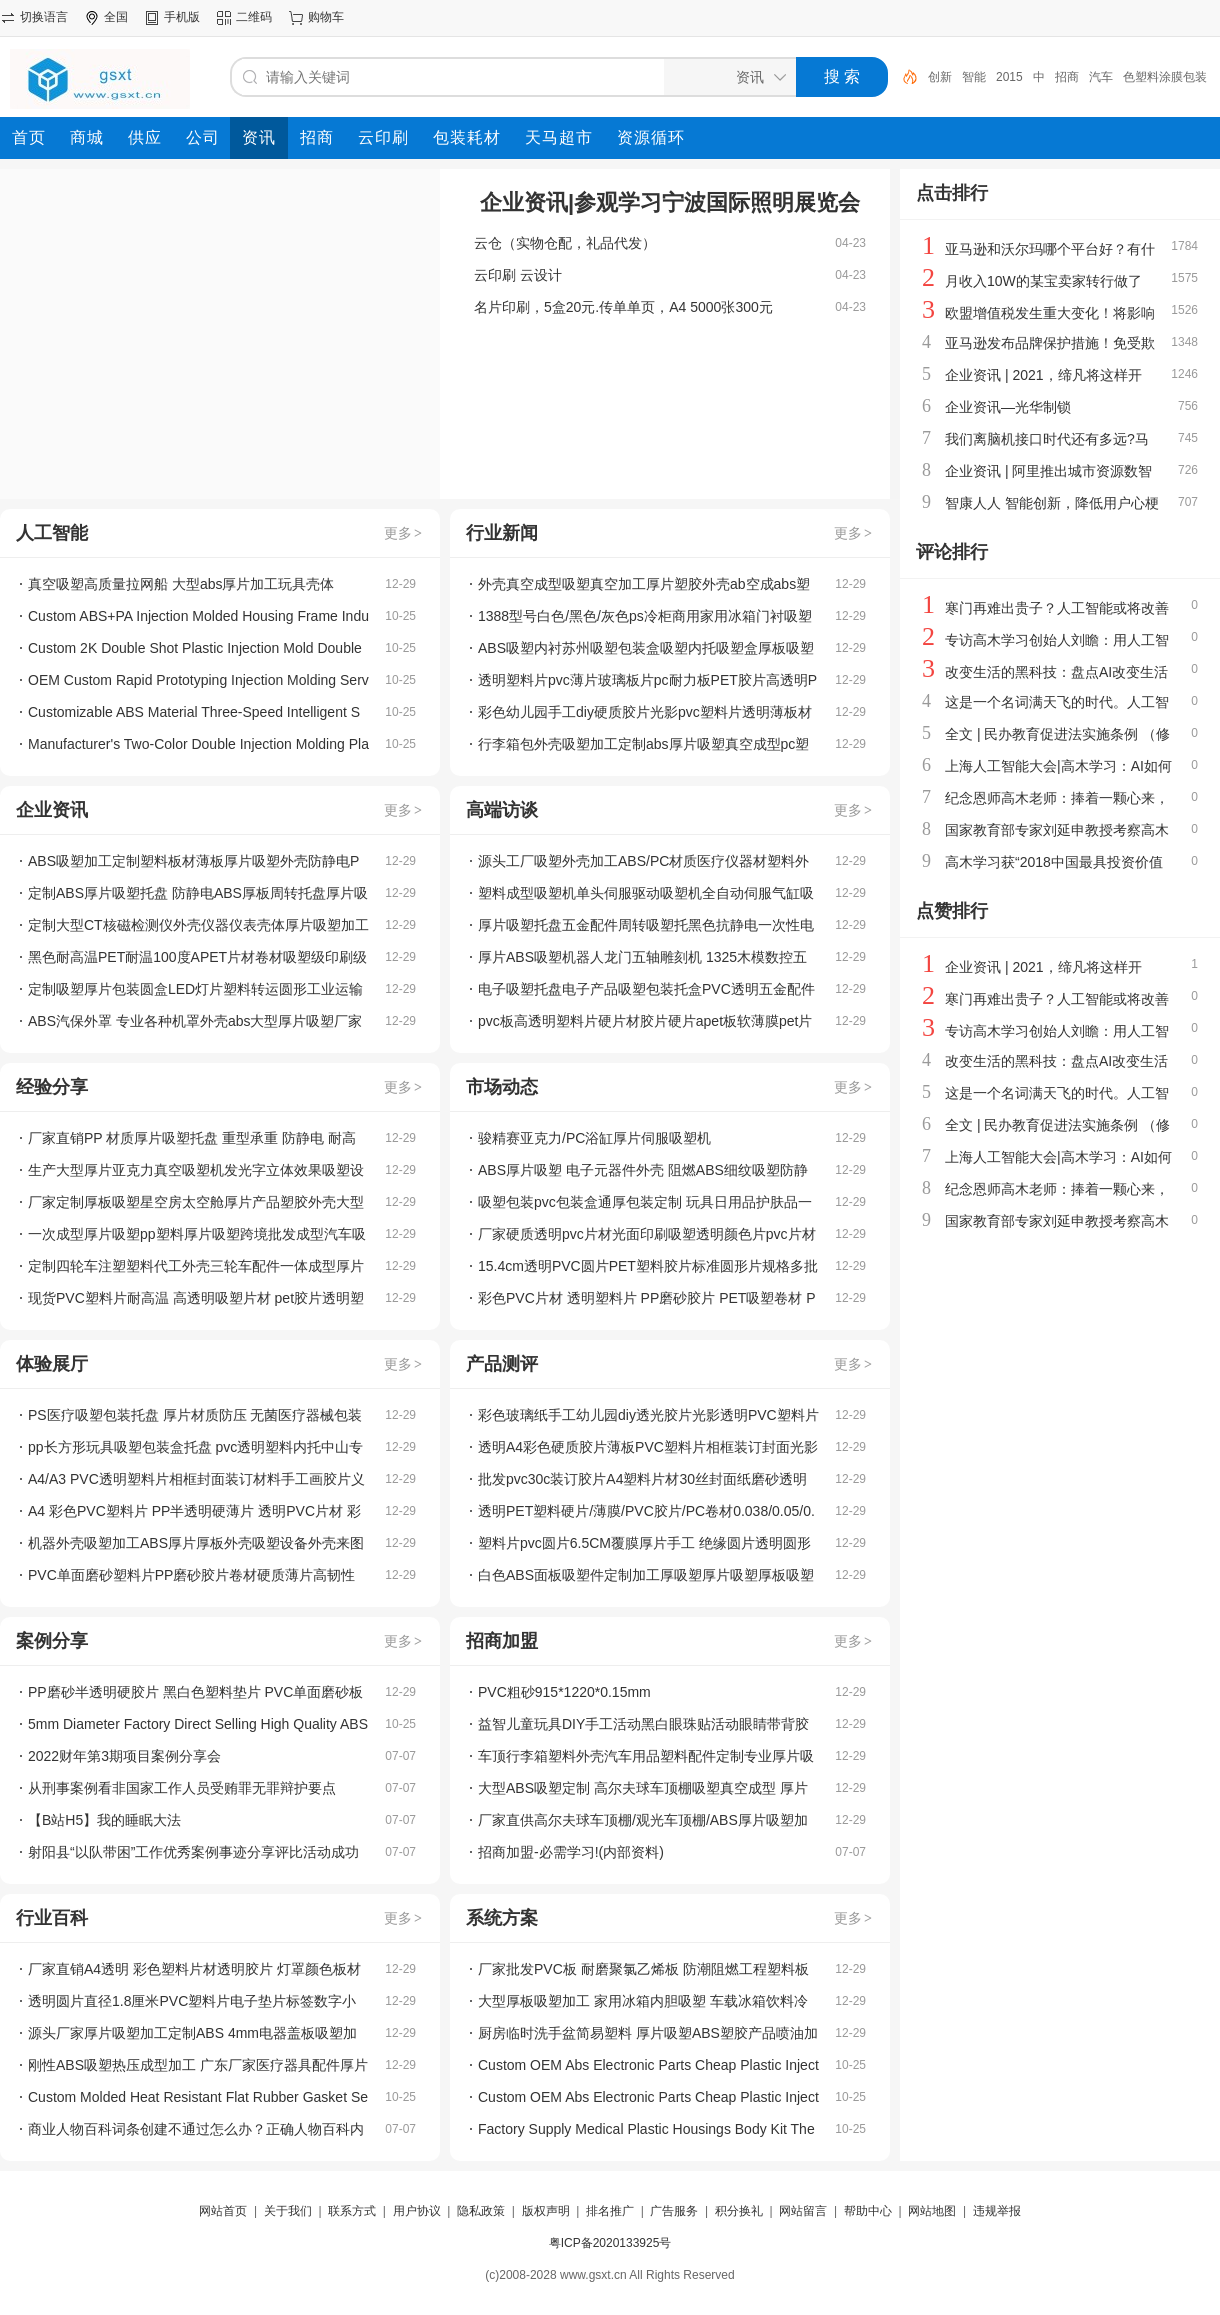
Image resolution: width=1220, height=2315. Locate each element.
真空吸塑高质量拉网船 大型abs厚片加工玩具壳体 (181, 584)
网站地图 (932, 2211)
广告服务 (674, 2211)
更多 (404, 533)
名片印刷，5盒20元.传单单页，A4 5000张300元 (623, 307)
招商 (1067, 77)
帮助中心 (868, 2211)
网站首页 (223, 2211)
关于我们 (288, 2211)
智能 (974, 77)
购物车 (326, 17)
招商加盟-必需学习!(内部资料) (571, 1852)
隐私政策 (481, 2211)
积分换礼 (739, 2211)
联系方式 (352, 2211)
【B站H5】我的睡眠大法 (104, 1820)
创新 (940, 77)
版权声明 (546, 2211)
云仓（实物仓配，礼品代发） (565, 243)
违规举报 (997, 2211)
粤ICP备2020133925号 (610, 2243)
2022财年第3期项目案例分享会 (124, 1756)
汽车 (1101, 77)
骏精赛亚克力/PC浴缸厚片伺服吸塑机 (594, 1138)
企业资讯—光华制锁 (1008, 407)
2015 (1009, 77)
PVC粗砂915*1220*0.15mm (564, 1692)
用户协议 (417, 2211)
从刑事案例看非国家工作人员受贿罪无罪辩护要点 (182, 1788)
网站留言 (803, 2211)
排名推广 (610, 2211)
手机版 (182, 17)
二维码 (254, 17)
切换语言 (44, 17)
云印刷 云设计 (518, 275)
